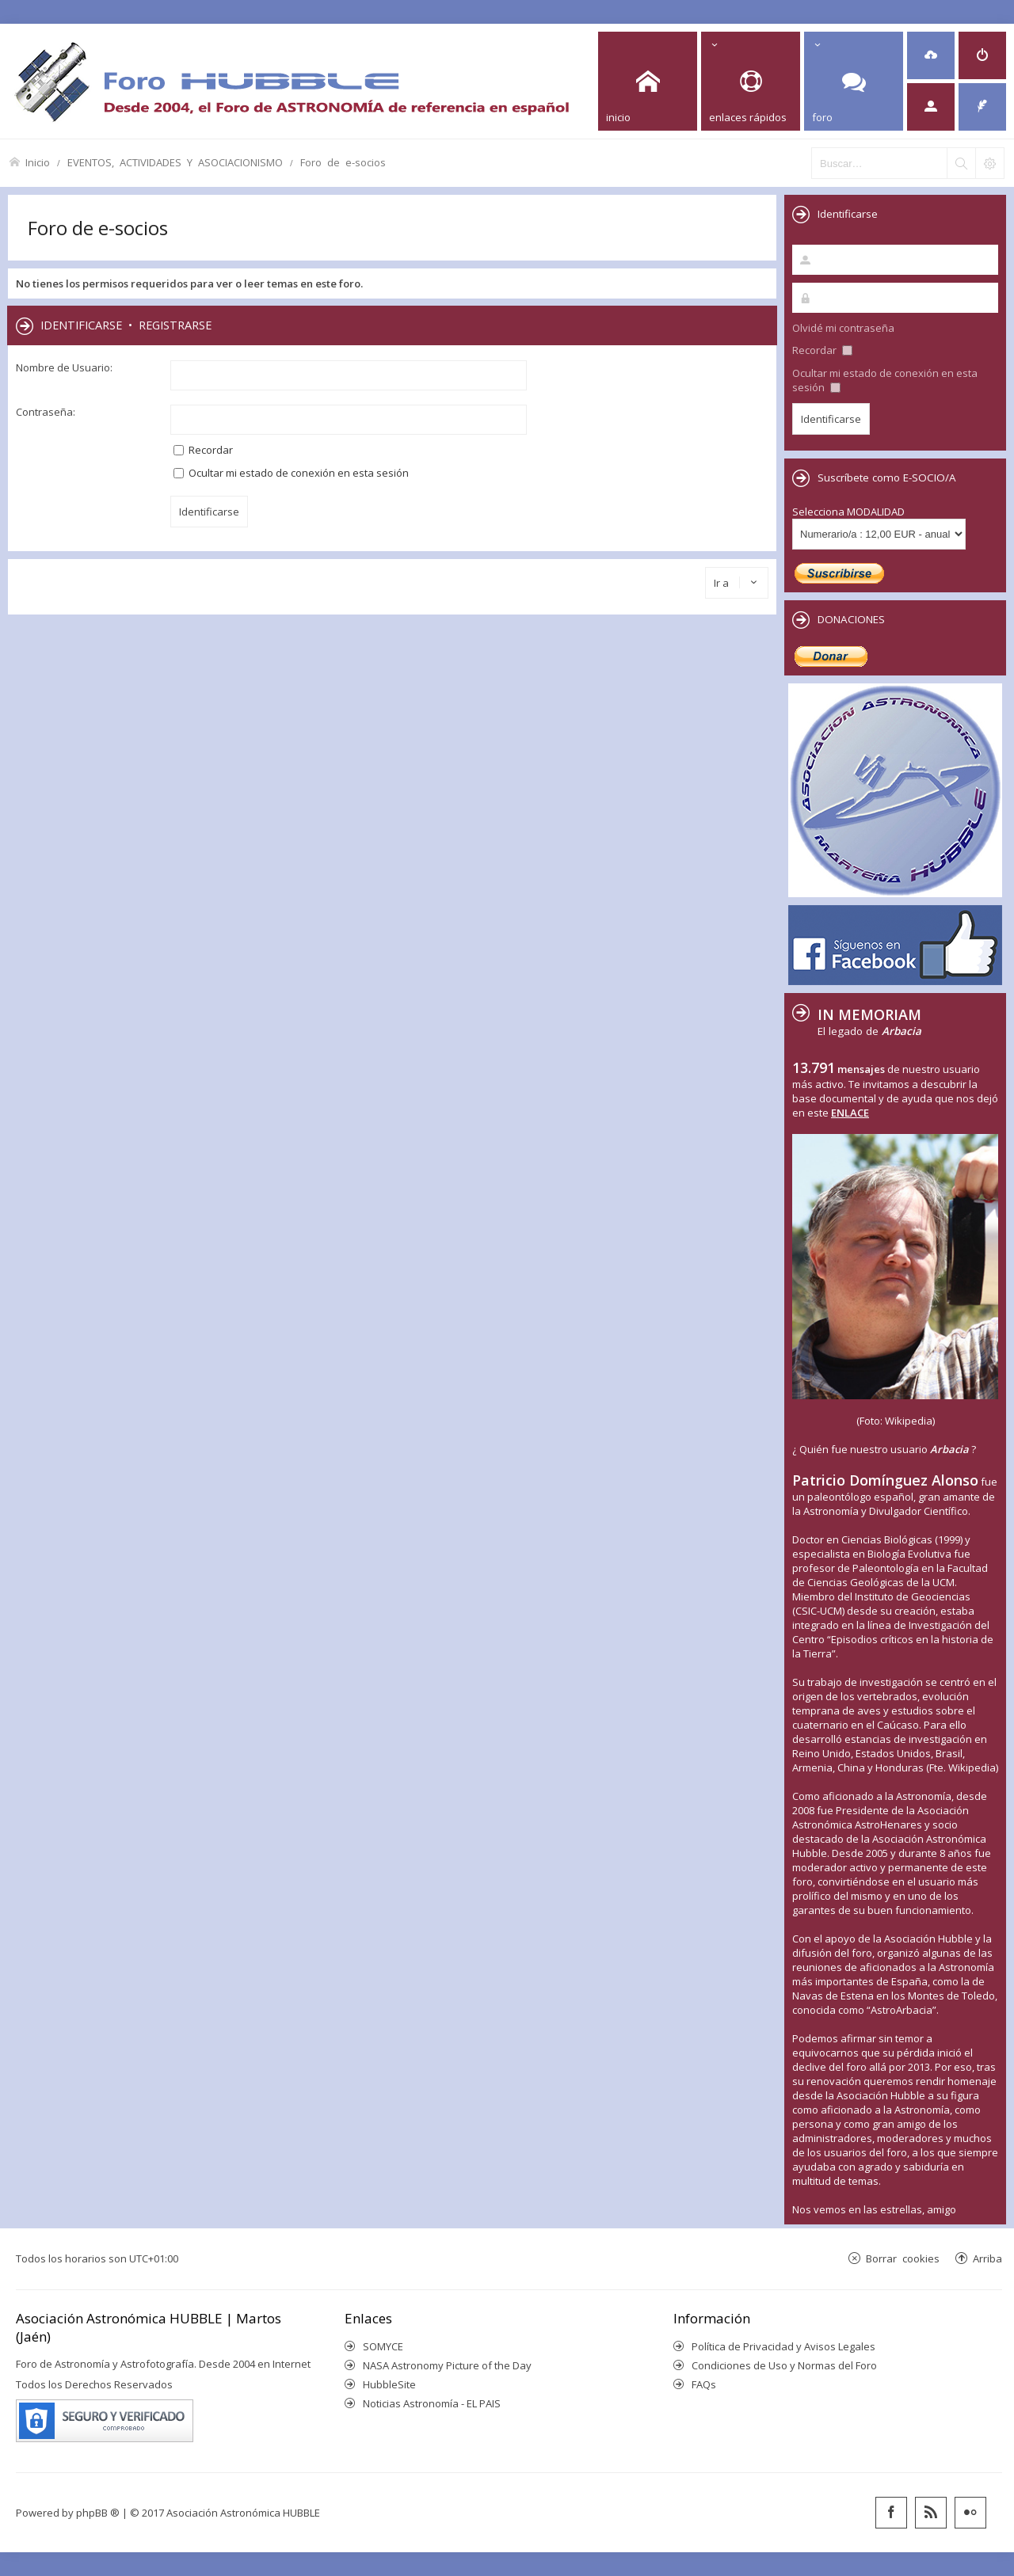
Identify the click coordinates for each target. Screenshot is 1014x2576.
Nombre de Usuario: (64, 367)
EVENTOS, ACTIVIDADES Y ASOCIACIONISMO (175, 162)
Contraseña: (45, 412)
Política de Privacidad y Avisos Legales (783, 2346)
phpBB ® (98, 2513)
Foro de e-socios (343, 162)
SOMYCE (383, 2346)
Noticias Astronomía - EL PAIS (432, 2403)
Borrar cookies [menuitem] (903, 2258)
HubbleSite (389, 2384)
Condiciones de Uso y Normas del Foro (784, 2365)
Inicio (37, 162)
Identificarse (81, 325)
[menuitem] (931, 55)
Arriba (987, 2258)
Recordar (203, 450)
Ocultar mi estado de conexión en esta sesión (291, 473)
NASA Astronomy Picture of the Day (447, 2365)
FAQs (704, 2384)
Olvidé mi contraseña (843, 328)
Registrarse (175, 325)
